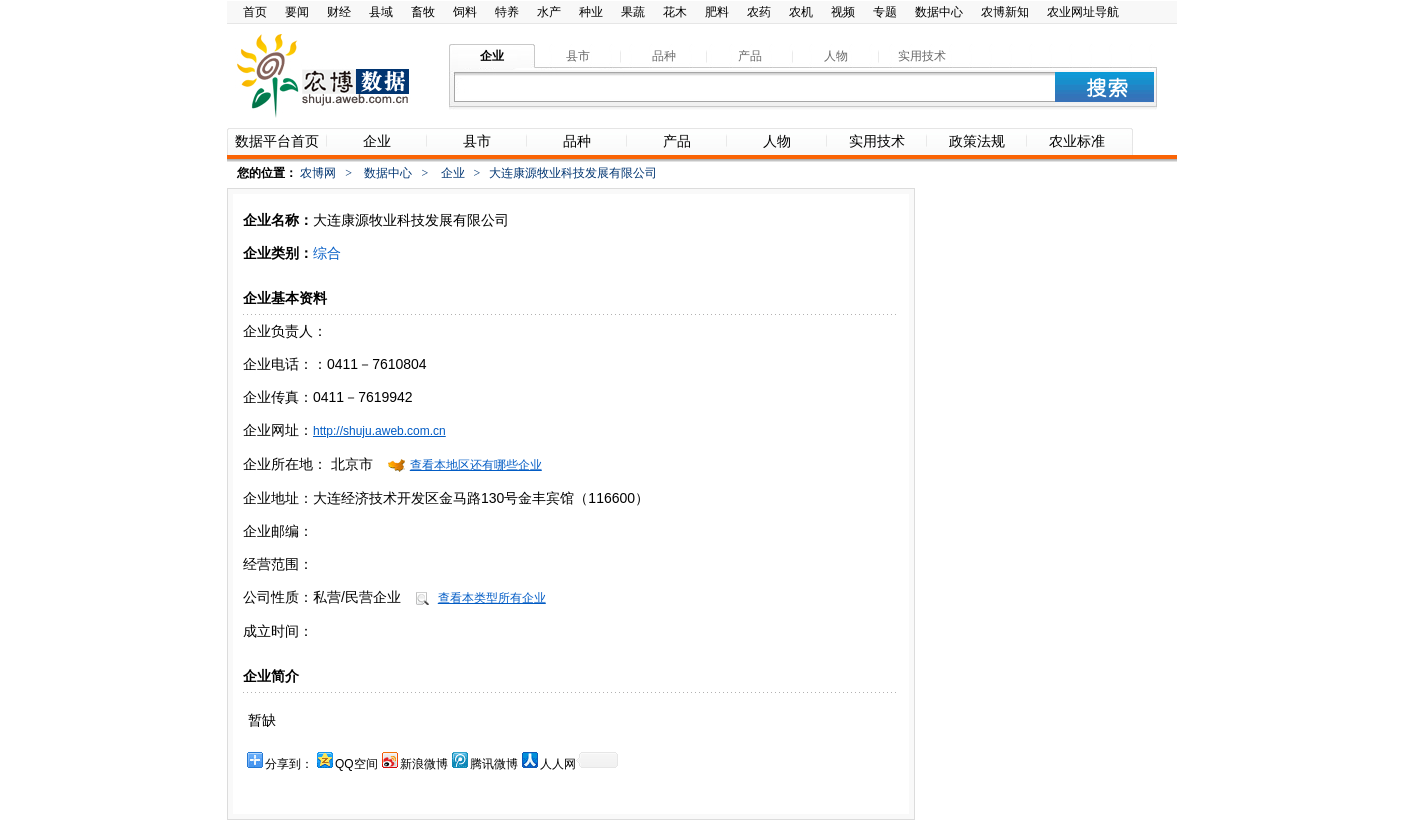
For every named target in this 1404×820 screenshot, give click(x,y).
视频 (843, 12)
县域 (381, 12)
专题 (885, 12)
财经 (339, 12)
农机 (801, 12)
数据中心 (939, 12)
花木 (675, 12)
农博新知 (1005, 12)
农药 (759, 12)
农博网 (318, 173)
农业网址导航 (1083, 12)
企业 (453, 173)
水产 (549, 12)
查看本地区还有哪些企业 (476, 465)
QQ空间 (356, 764)
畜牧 (423, 12)
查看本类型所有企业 (492, 598)
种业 (591, 12)
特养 (507, 12)
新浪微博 (424, 764)
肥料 (717, 12)
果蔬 (633, 12)
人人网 (558, 764)
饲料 (465, 12)
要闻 (297, 12)
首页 (255, 12)
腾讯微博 (494, 764)
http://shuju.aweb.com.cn (379, 431)
